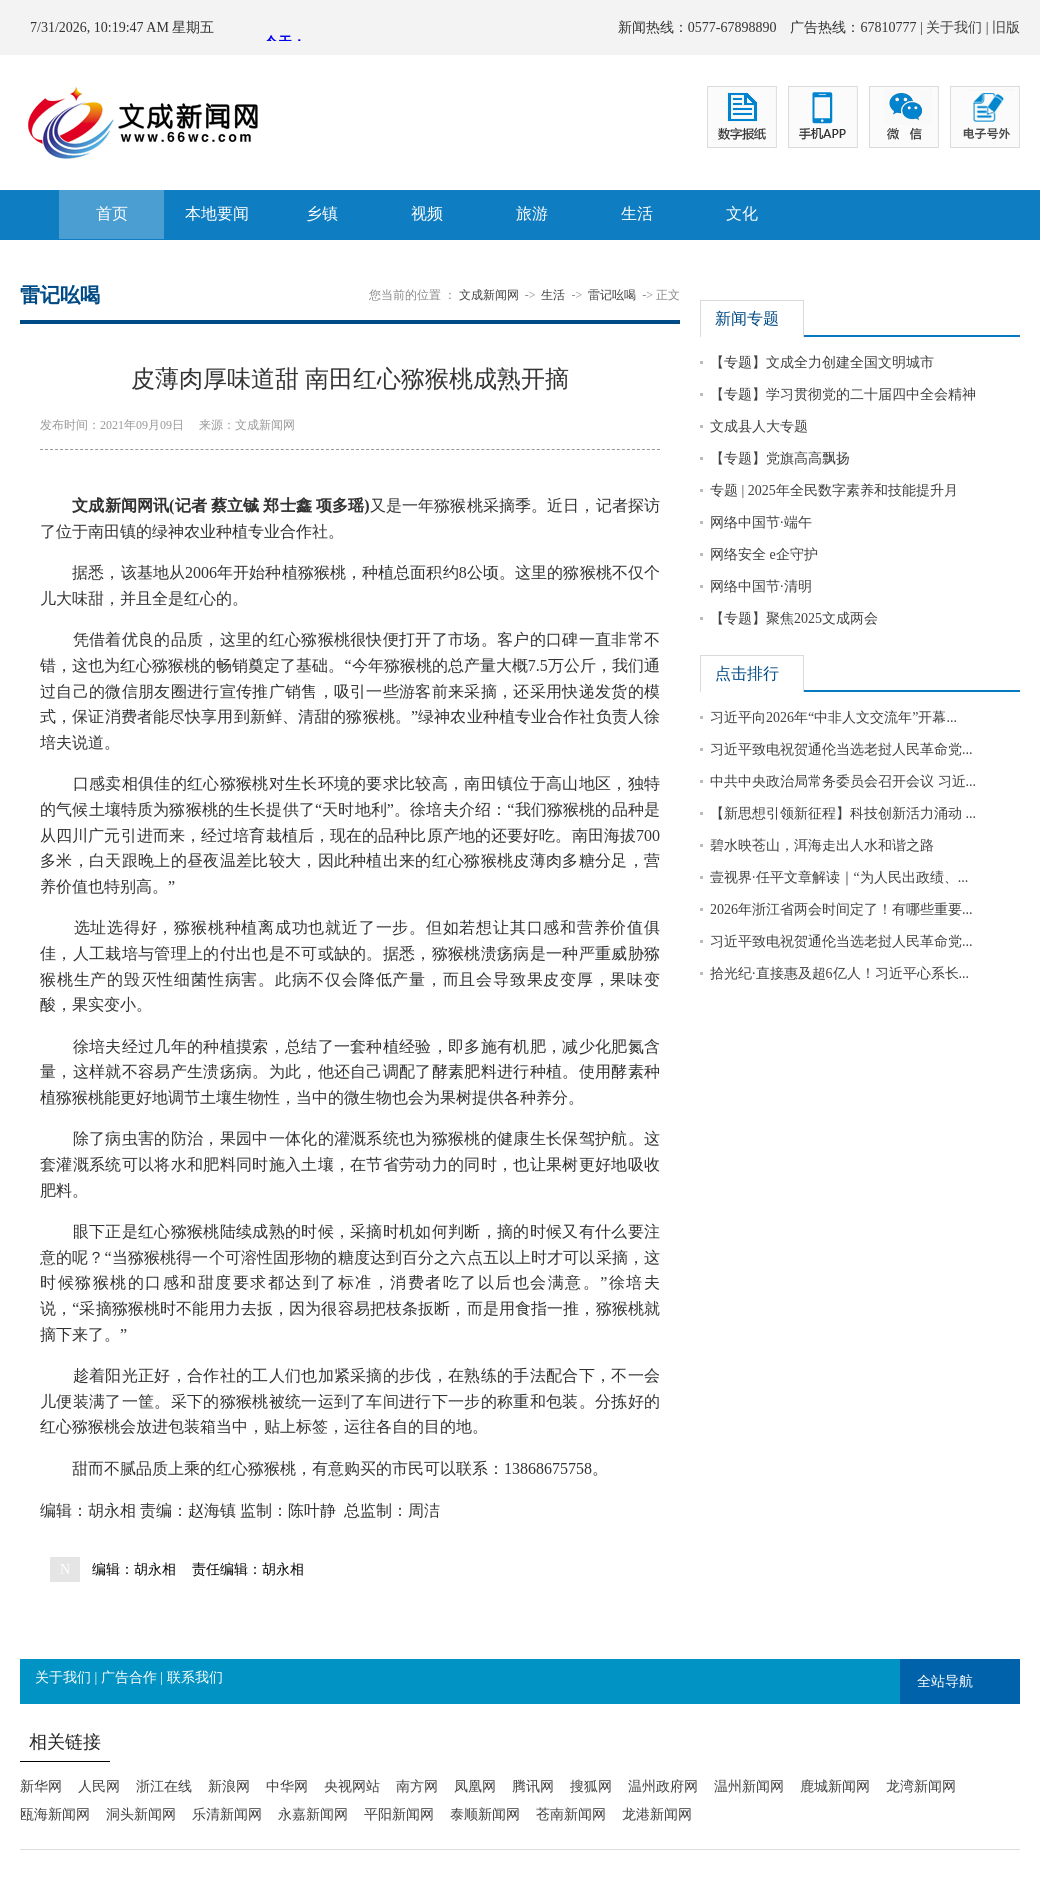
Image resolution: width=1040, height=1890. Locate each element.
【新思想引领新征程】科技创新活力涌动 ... (843, 813)
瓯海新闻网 (55, 1814)
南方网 (417, 1786)
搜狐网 (591, 1786)
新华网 (41, 1786)
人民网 (99, 1786)
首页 (112, 213)
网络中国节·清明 (761, 586)
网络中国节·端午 (761, 522)
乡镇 (322, 213)
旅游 (532, 213)
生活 (637, 213)
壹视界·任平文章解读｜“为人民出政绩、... (839, 877)
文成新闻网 (489, 295)
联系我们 (195, 1677)
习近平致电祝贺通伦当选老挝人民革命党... (841, 749)
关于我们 (954, 27)
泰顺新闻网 (485, 1814)
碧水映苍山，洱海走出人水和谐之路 (822, 845)
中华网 (287, 1786)
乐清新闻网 (227, 1814)
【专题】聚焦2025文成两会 (794, 618)
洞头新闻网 (141, 1814)
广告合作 (129, 1677)
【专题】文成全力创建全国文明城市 (822, 362)
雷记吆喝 (612, 295)
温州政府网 (663, 1786)
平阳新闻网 (399, 1814)
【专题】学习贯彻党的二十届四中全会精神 (843, 394)
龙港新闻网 (657, 1814)
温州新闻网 (749, 1786)
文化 (742, 213)
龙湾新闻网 (921, 1786)
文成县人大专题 (759, 426)
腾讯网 (533, 1786)
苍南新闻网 (571, 1814)
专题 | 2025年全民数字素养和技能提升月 (834, 490)
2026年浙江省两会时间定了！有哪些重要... (841, 909)
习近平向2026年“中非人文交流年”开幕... (833, 717)
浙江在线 (164, 1786)
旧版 (1006, 27)
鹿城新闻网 (835, 1786)
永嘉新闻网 (313, 1814)
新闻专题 (747, 318)
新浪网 (229, 1786)
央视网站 (352, 1786)
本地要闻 (217, 213)
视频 (427, 213)
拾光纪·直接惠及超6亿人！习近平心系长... (839, 973)
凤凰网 (475, 1786)
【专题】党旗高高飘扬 (780, 458)
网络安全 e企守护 (764, 554)
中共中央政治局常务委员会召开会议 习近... (843, 781)
